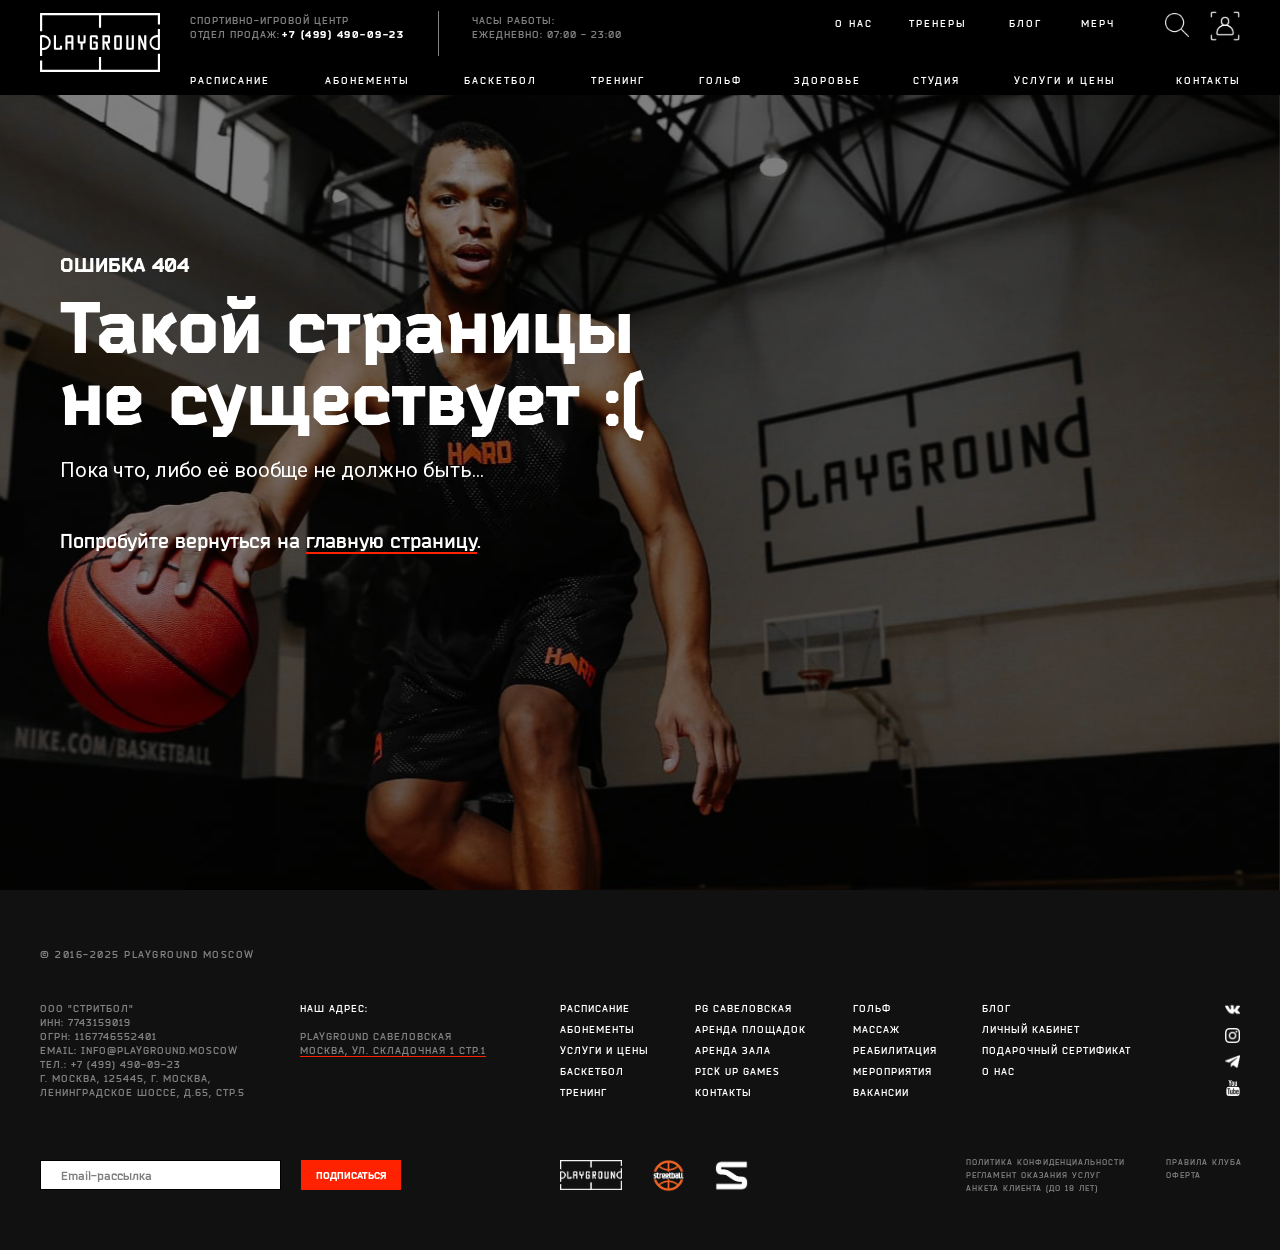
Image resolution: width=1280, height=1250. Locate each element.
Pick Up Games (737, 1071)
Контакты (1208, 80)
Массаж (876, 1029)
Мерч (1098, 23)
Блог (996, 1008)
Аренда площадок (750, 1029)
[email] (160, 1175)
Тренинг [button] (618, 80)
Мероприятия (892, 1071)
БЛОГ (1025, 23)
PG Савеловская (743, 1008)
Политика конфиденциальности (1045, 1162)
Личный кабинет (1031, 1029)
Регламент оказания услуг (1033, 1175)
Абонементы (367, 80)
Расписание (230, 80)
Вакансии (881, 1092)
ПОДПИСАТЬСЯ (351, 1175)
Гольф (720, 80)
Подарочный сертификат (1056, 1050)
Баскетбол (592, 1071)
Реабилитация (895, 1050)
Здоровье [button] (827, 80)
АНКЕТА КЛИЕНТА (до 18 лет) (1032, 1188)
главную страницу (391, 541)
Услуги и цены (1065, 80)
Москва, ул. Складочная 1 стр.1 (393, 1050)
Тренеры (938, 23)
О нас (854, 23)
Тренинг (583, 1092)
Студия (936, 80)
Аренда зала (733, 1050)
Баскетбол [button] (500, 80)
